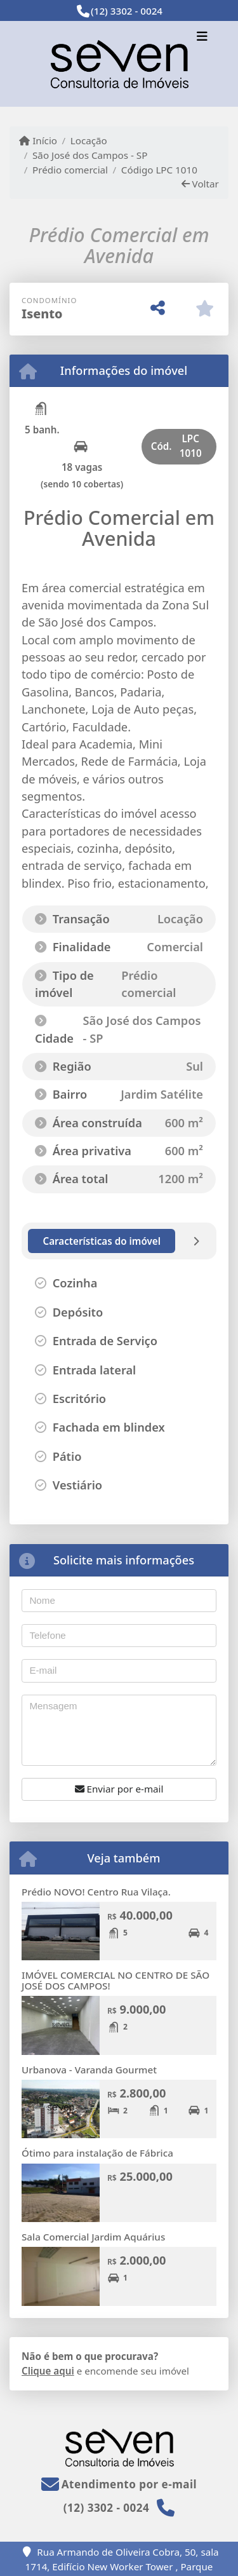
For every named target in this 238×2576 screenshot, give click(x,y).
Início (38, 140)
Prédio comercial (70, 169)
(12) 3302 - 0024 (126, 10)
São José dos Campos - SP (89, 155)
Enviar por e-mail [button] (119, 1788)
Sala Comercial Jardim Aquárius (93, 2236)
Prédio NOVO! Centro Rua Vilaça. (96, 1891)
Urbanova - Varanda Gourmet (89, 2069)
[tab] (101, 1241)
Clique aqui (48, 2370)
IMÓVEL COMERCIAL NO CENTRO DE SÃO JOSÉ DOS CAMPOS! (115, 1980)
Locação (88, 140)
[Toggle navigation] (202, 37)
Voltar (200, 183)
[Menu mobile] (119, 63)
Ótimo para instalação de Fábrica (97, 2152)
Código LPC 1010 (159, 169)
